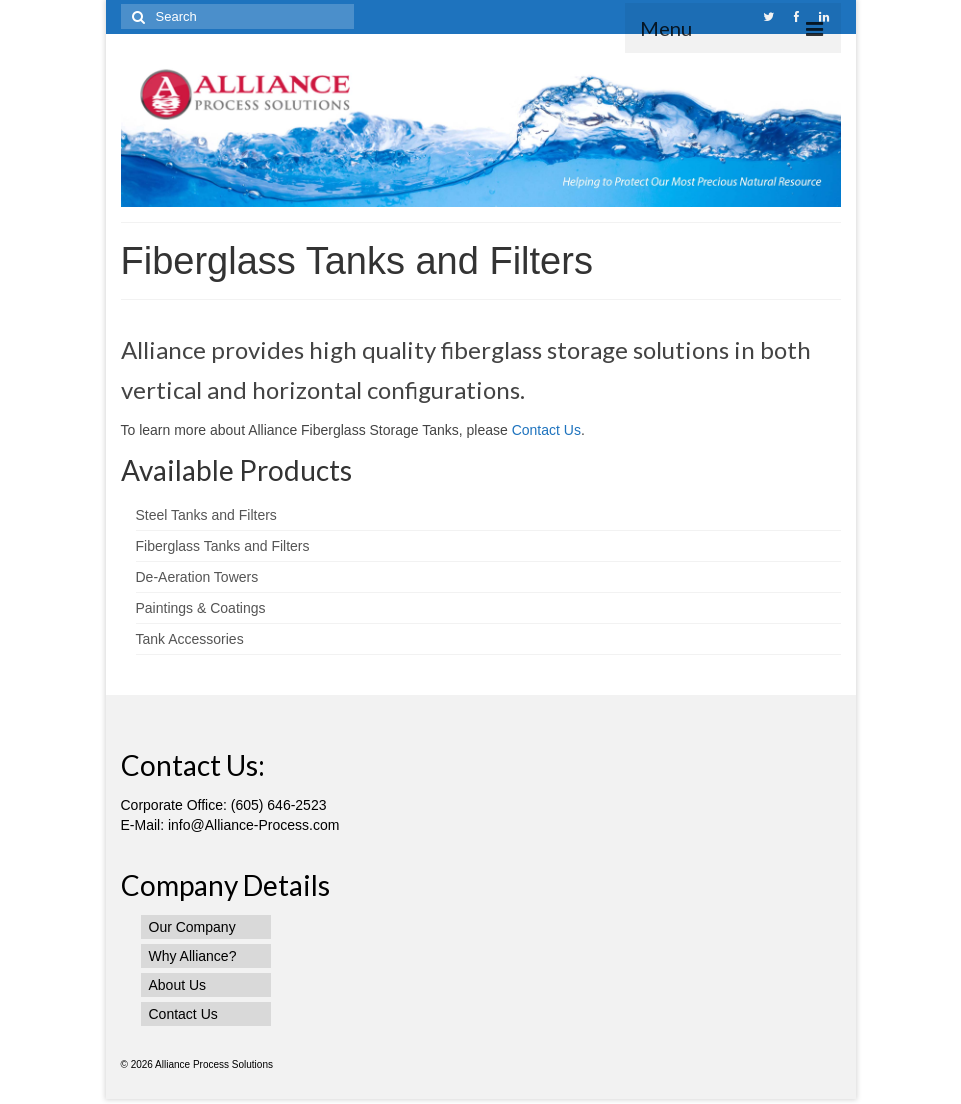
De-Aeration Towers (197, 577)
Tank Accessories (190, 639)
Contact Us (546, 430)
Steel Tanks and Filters (206, 515)
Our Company (192, 927)
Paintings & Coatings (201, 608)
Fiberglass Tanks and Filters (223, 546)
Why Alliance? (193, 956)
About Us (178, 985)
